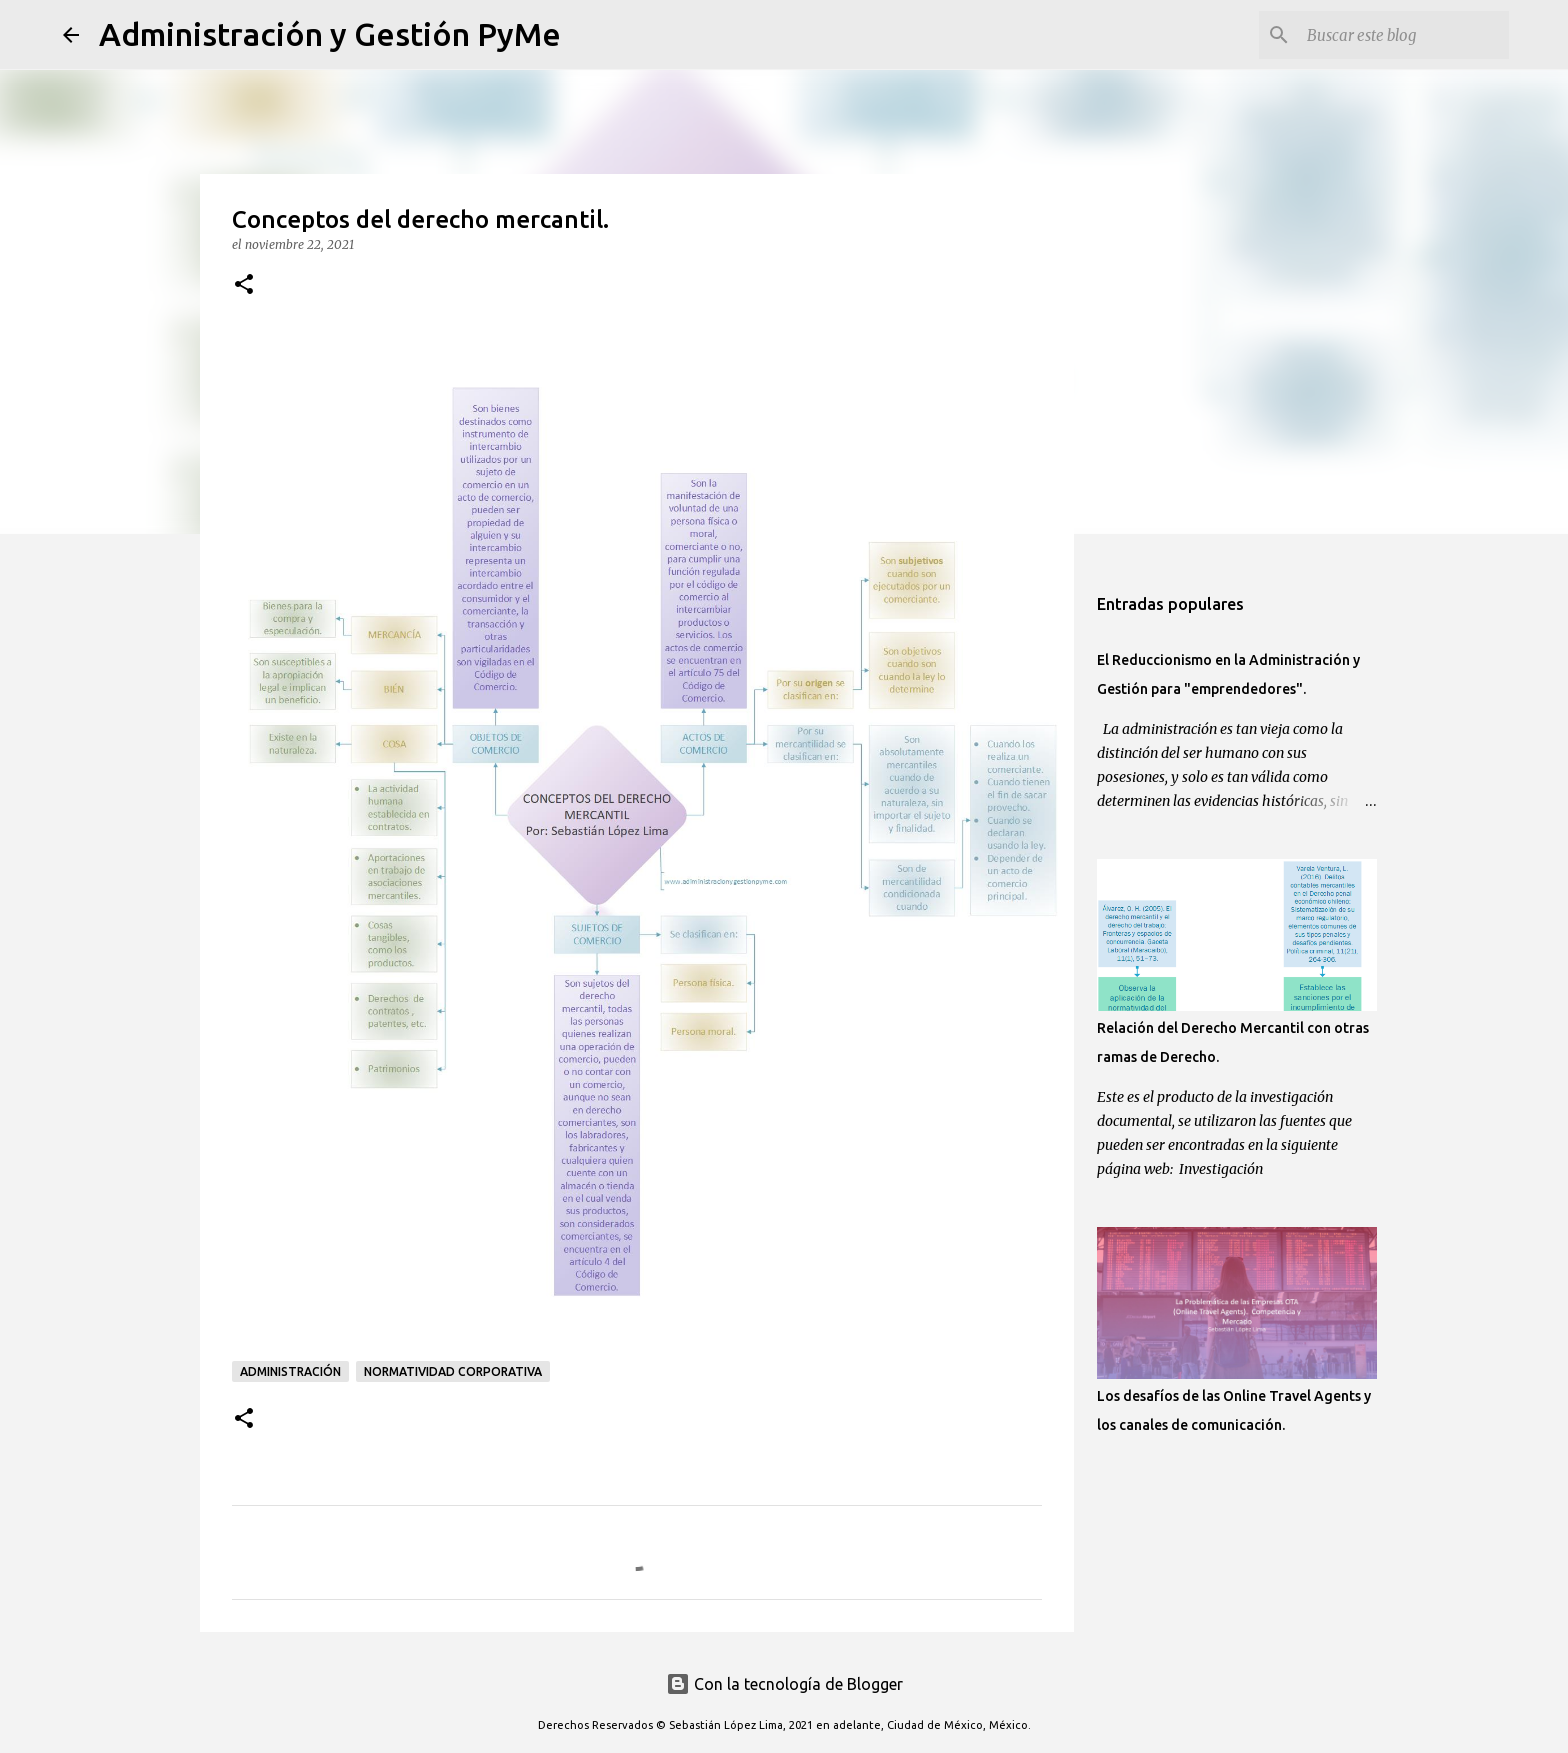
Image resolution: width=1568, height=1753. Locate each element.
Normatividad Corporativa (453, 1371)
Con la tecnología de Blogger (784, 1684)
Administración (290, 1371)
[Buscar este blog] (1404, 35)
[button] (244, 285)
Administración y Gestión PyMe (330, 34)
